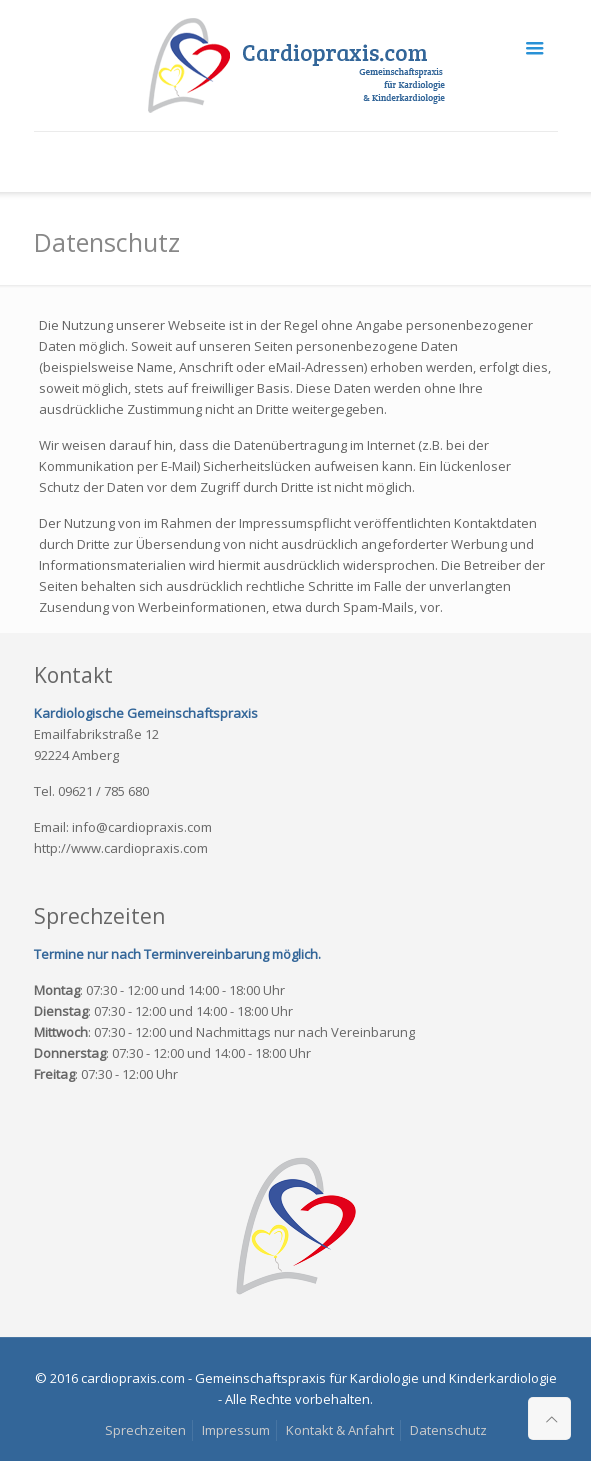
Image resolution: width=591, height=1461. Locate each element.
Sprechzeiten (145, 1430)
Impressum (236, 1430)
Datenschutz (448, 1430)
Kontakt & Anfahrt (340, 1430)
